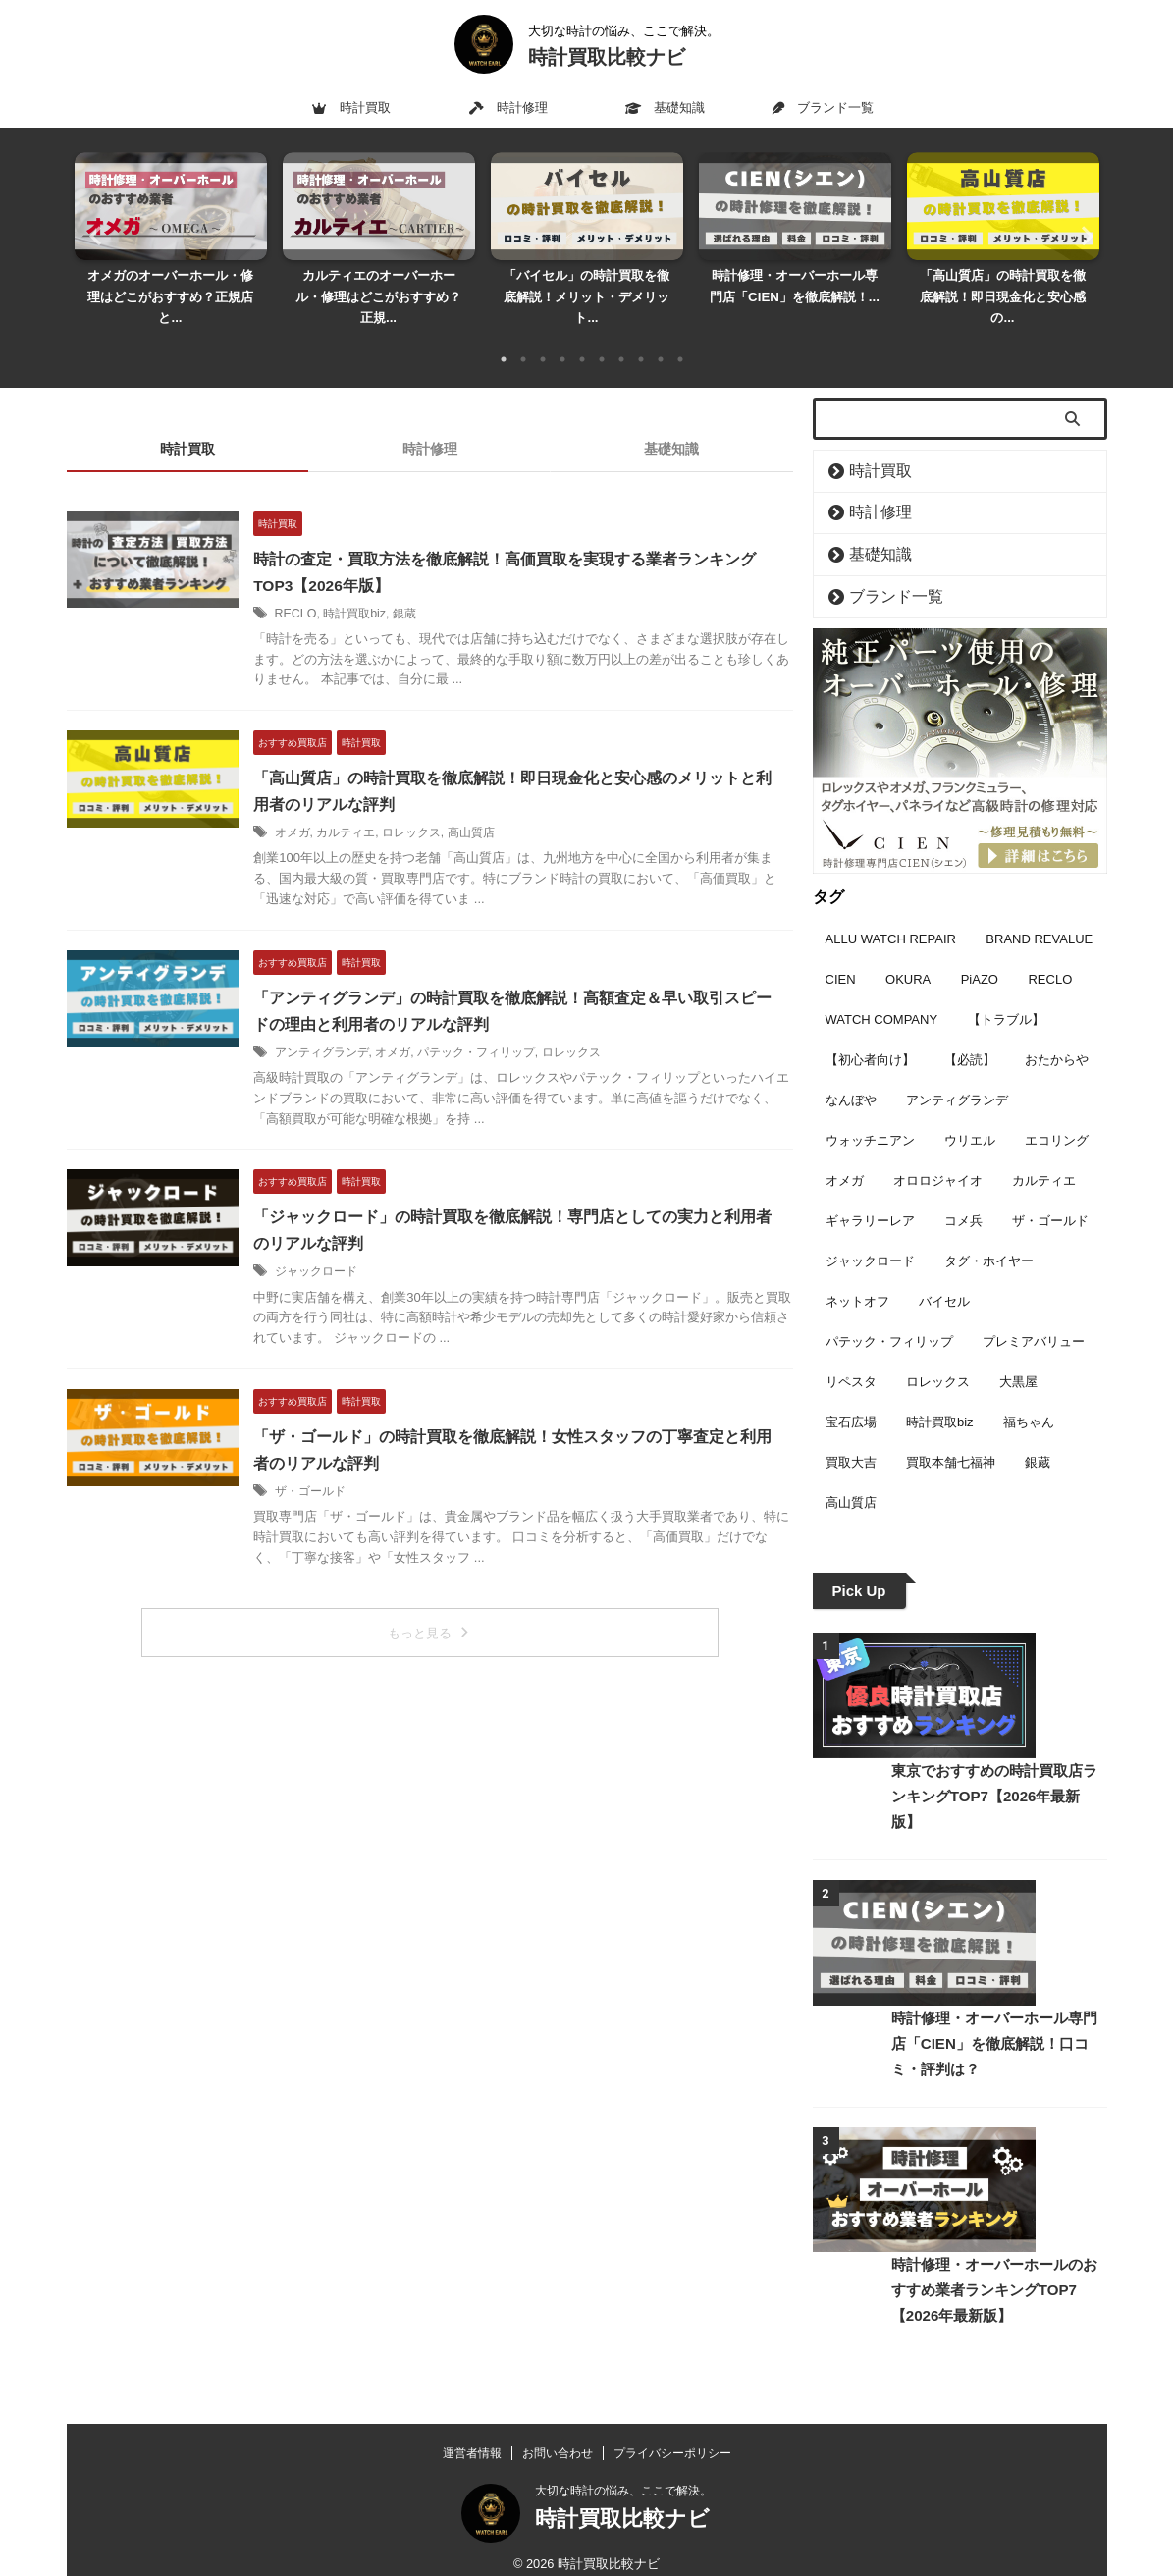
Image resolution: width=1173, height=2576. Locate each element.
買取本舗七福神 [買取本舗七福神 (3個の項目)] (950, 1433)
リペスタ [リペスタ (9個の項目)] (851, 1353)
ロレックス (434, 811)
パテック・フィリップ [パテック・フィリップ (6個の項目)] (889, 1313)
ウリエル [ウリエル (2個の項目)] (969, 1111)
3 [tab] (543, 338)
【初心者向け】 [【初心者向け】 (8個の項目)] (870, 1031)
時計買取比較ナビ (606, 57)
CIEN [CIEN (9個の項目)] (841, 950)
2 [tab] (523, 338)
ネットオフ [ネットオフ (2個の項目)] (857, 1272)
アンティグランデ (345, 1030)
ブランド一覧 (823, 107)
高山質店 (494, 811)
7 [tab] (621, 338)
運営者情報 (472, 2437)
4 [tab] (562, 338)
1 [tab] (503, 338)
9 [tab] (660, 338)
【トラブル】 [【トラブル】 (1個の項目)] (1006, 991)
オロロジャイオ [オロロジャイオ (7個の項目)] (938, 1152)
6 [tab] (602, 338)
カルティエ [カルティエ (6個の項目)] (1044, 1152)
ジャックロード (339, 1248)
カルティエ (370, 811)
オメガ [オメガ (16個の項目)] (845, 1152)
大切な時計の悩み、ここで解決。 (623, 2475)
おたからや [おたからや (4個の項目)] (1057, 1031)
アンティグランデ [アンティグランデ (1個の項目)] (957, 1071)
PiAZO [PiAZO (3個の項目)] (979, 950)
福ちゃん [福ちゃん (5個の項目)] (1028, 1393)
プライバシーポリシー (672, 2437)
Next (1081, 224)
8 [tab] (641, 338)
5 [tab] (582, 338)
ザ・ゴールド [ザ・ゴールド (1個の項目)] (1050, 1192)
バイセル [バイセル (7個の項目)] (944, 1272)
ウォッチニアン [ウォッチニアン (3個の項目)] (870, 1111)
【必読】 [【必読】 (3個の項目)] (969, 1031)
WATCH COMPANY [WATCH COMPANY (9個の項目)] (882, 991)
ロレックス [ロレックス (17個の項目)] (938, 1353)
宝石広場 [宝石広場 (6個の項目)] (851, 1393)
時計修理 (508, 107)
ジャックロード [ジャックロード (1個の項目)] (870, 1232)
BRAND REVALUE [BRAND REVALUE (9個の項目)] (1039, 910)
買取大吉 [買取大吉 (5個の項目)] (851, 1433)
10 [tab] (680, 338)
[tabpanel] (171, 234)
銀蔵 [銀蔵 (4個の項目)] (1037, 1433)
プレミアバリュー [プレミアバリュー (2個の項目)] (1034, 1313)
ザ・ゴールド (333, 1467)
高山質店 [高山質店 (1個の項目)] (851, 1474)
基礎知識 (665, 107)
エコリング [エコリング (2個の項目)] (1057, 1111)
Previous (93, 224)
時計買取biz (376, 592)
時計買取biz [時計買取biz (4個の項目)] (940, 1393)
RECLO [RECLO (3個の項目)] (1050, 950)
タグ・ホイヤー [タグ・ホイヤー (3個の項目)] (989, 1232)
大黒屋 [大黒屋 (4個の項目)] (1018, 1353)
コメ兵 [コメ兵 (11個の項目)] (963, 1192)
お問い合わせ (557, 2437)
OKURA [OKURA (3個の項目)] (908, 950)
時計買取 (351, 107)
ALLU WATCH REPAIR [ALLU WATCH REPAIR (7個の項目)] (891, 910)
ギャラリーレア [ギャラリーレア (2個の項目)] (870, 1192)
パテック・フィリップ (500, 1030)
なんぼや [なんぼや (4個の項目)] (851, 1071)
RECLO (318, 592)
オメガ (316, 811)
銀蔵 (426, 592)
